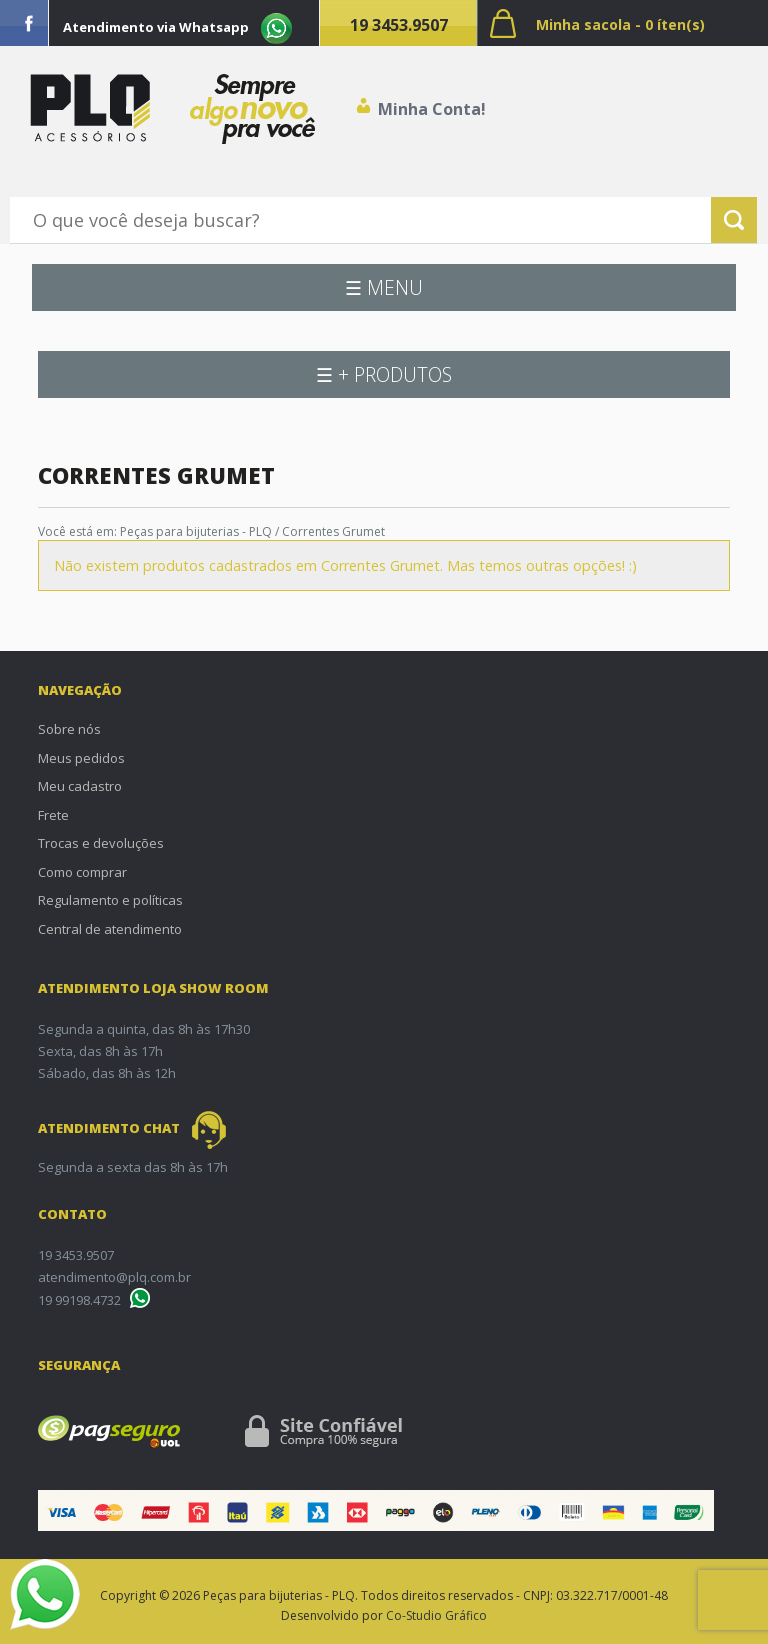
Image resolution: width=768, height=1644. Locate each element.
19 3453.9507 (399, 25)
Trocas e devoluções (101, 843)
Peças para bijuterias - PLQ (196, 531)
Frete (53, 815)
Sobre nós (69, 729)
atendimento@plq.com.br (114, 1277)
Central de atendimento (110, 929)
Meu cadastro (80, 786)
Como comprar (82, 872)
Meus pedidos (81, 758)
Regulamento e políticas (110, 900)
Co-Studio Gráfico (436, 1615)
